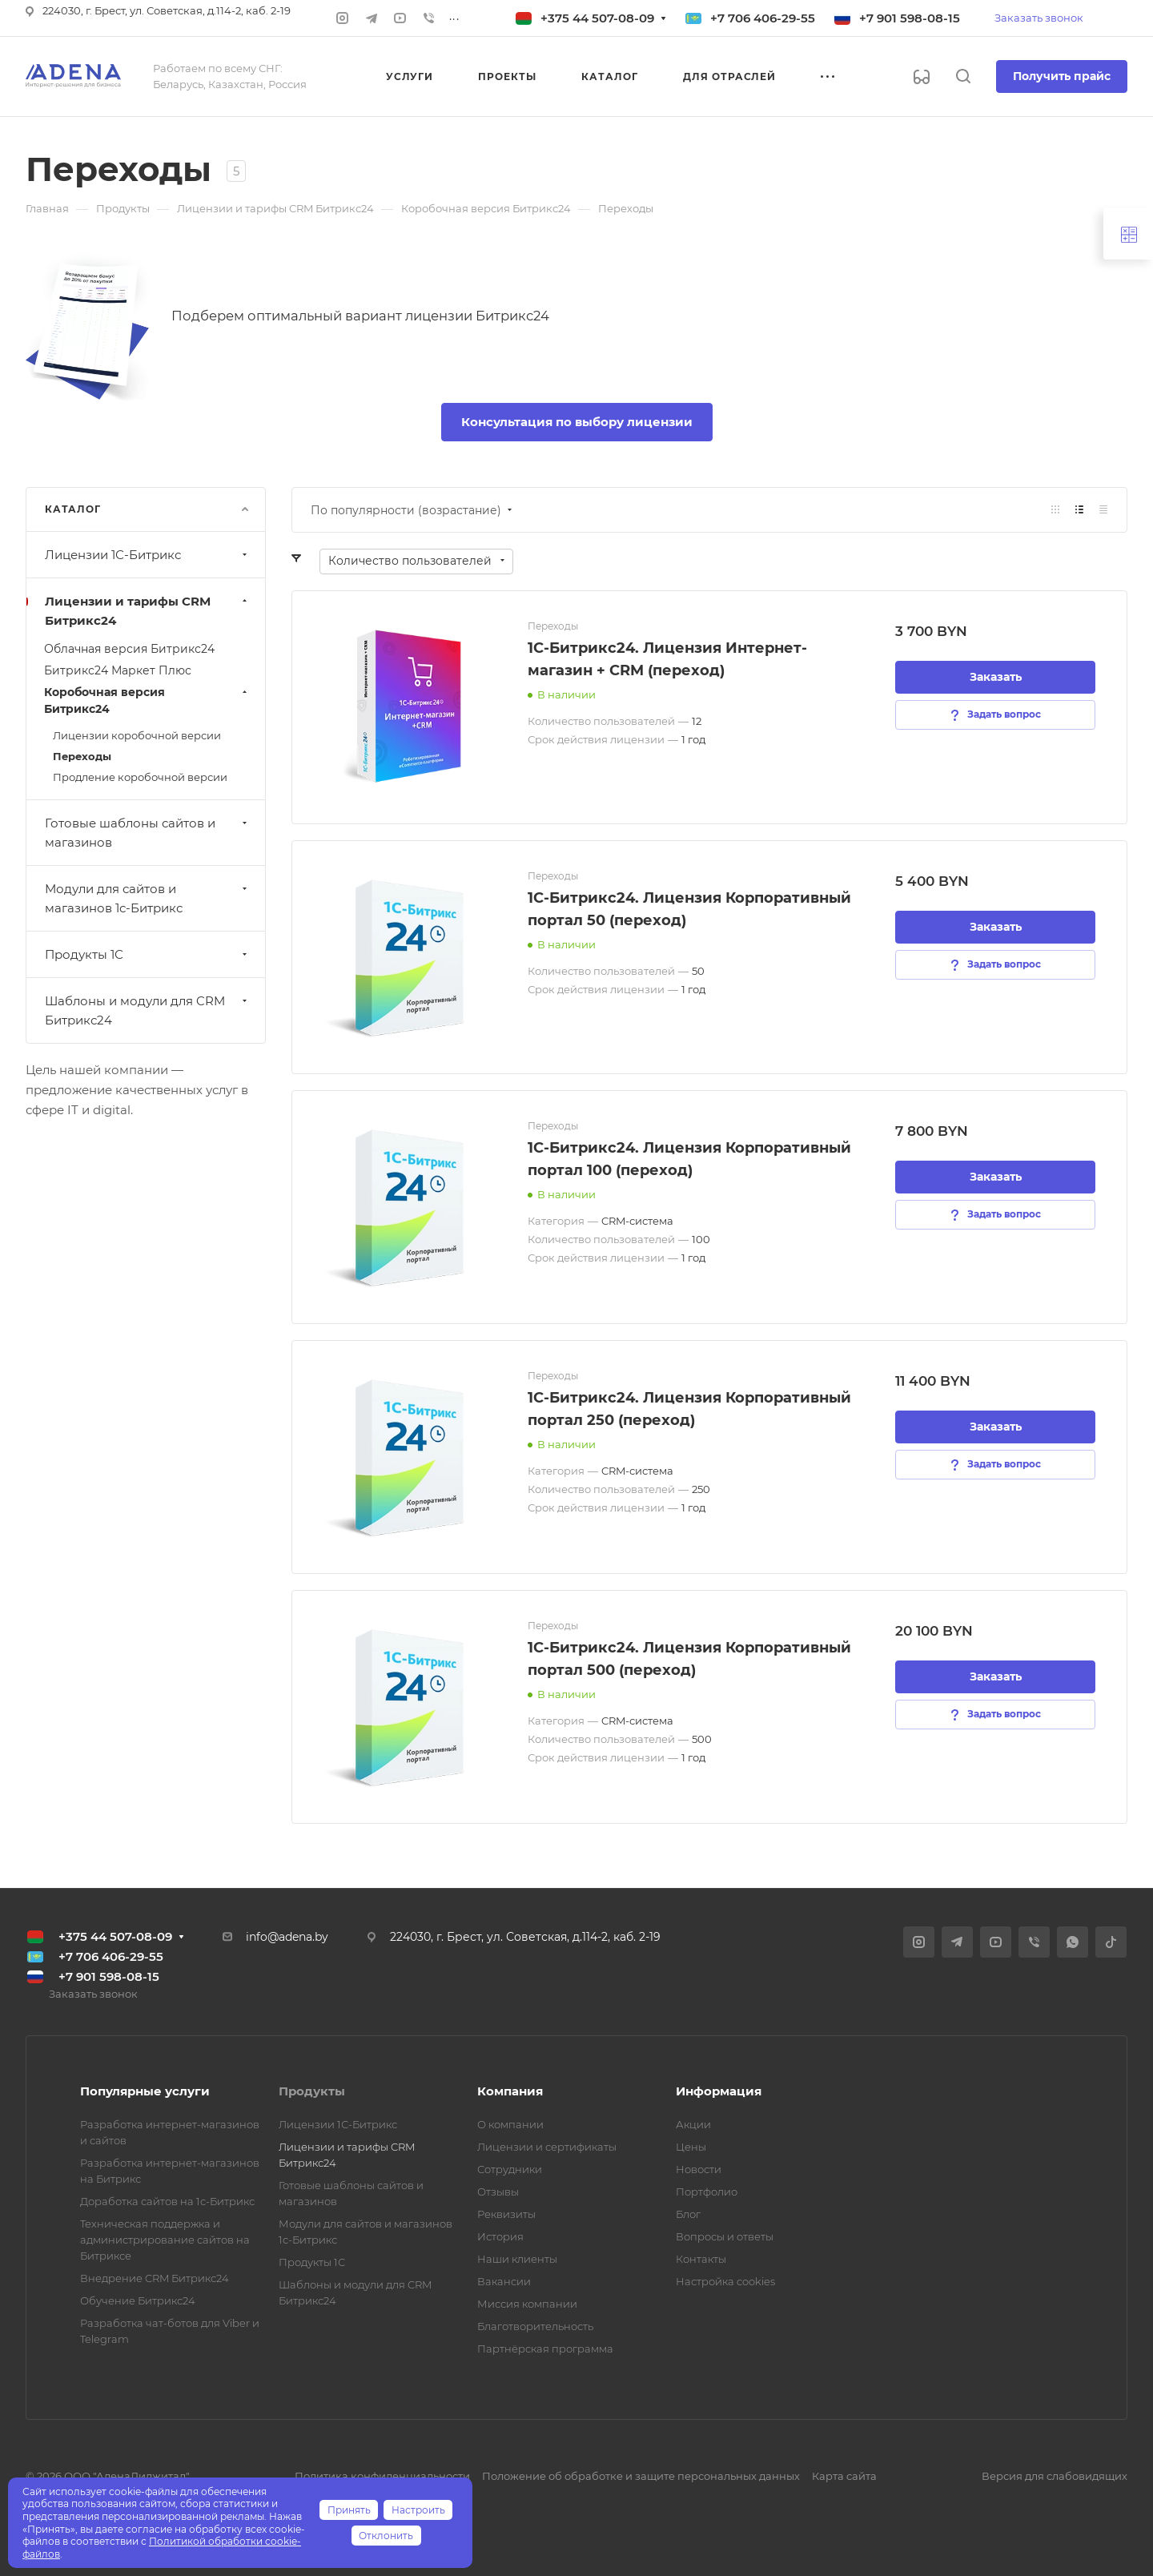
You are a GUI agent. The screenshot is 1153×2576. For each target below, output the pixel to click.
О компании (510, 2124)
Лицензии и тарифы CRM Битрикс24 (148, 611)
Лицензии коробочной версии (137, 735)
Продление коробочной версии (140, 777)
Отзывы (498, 2191)
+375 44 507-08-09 (597, 18)
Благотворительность (535, 2326)
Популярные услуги (145, 2091)
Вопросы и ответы (724, 2236)
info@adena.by (287, 1937)
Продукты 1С (148, 954)
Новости (698, 2169)
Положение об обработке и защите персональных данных (641, 2475)
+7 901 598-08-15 (909, 18)
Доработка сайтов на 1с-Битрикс (167, 2201)
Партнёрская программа (545, 2348)
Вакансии (504, 2281)
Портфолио (706, 2191)
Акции (693, 2124)
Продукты (312, 2091)
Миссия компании (527, 2303)
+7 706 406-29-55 (762, 18)
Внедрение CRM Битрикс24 (154, 2278)
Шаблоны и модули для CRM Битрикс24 (148, 1010)
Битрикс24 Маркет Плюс (117, 670)
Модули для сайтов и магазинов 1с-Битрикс (148, 898)
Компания (510, 2091)
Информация (718, 2091)
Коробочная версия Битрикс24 (147, 700)
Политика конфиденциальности (382, 2475)
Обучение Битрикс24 (137, 2300)
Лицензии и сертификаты (547, 2146)
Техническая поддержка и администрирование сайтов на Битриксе (165, 2239)
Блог (688, 2214)
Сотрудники (509, 2169)
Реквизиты (506, 2214)
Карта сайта (844, 2475)
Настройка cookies (725, 2281)
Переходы (82, 756)
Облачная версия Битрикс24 (129, 649)
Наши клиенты (517, 2258)
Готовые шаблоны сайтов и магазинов (148, 832)
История (500, 2236)
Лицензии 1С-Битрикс (148, 554)
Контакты (701, 2258)
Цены (691, 2146)
